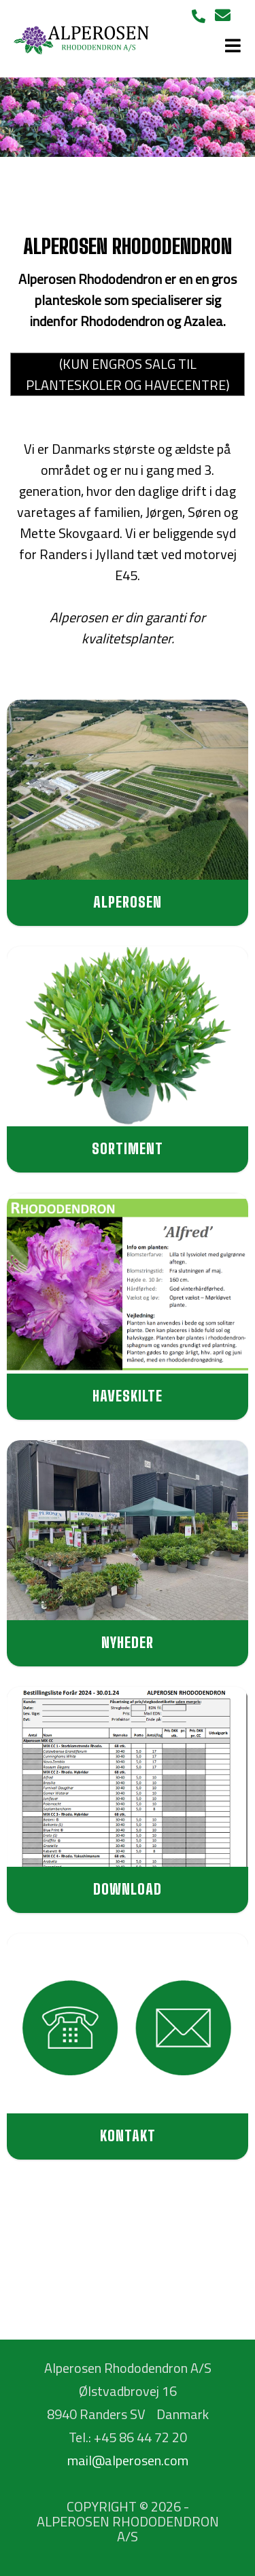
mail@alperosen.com (127, 2460)
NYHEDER (127, 1642)
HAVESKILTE (127, 1395)
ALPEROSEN (127, 901)
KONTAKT (128, 2135)
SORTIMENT (127, 1148)
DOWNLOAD (127, 1888)
